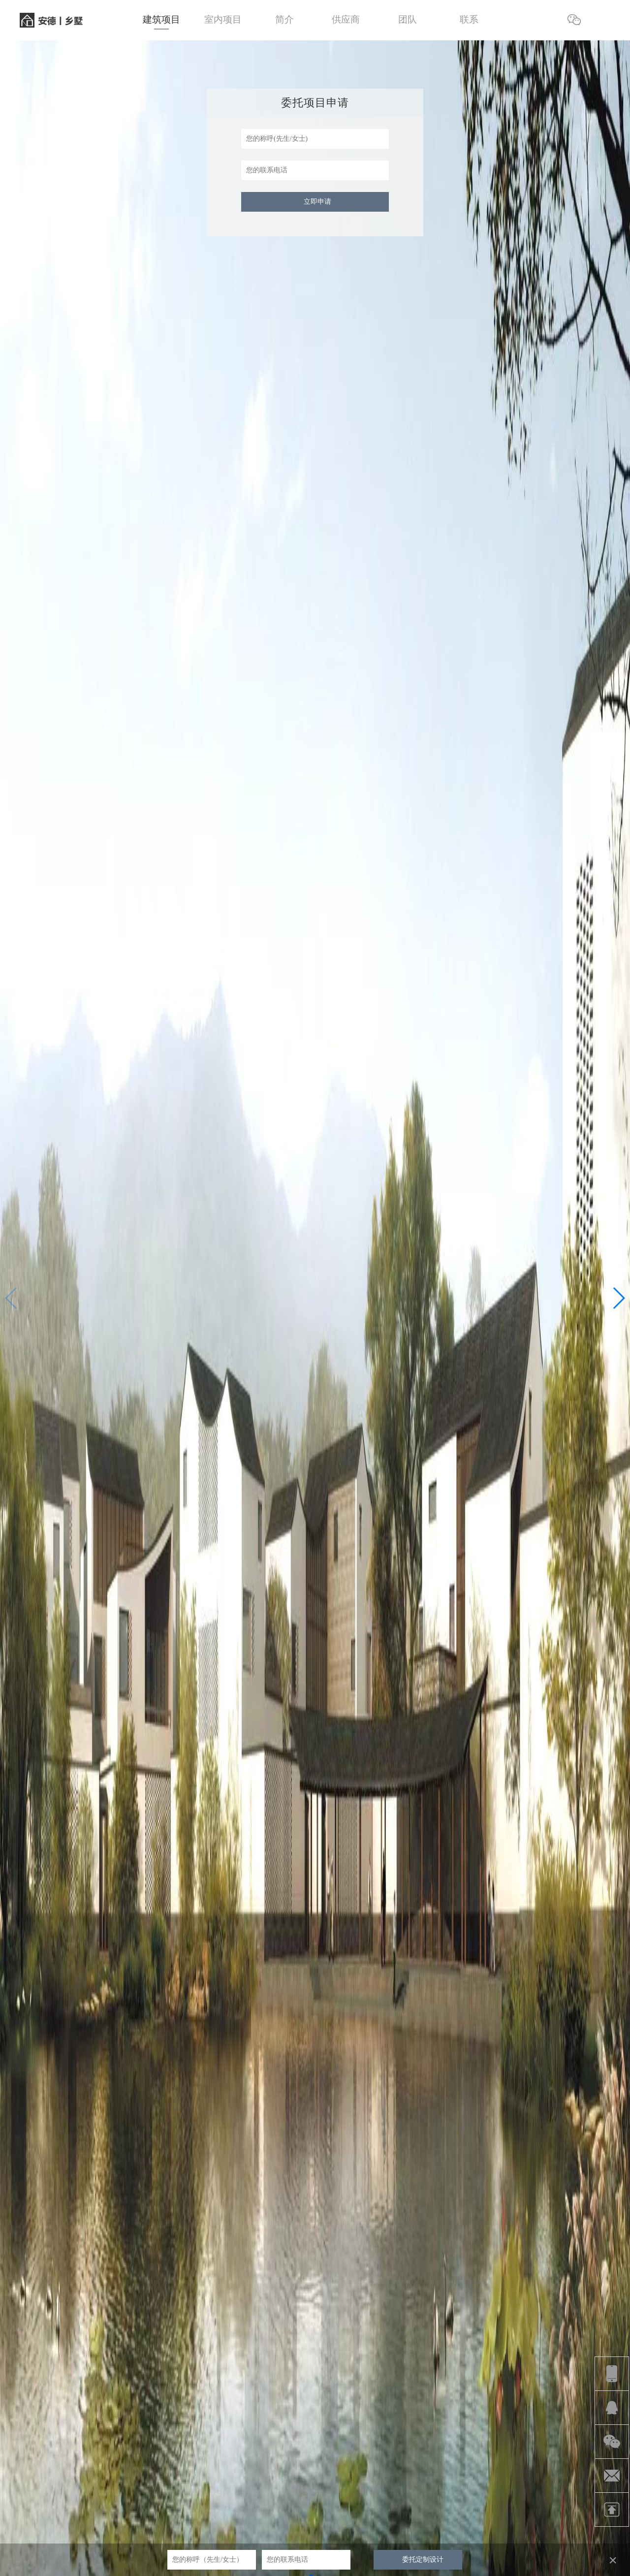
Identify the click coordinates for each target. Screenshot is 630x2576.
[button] (618, 1298)
